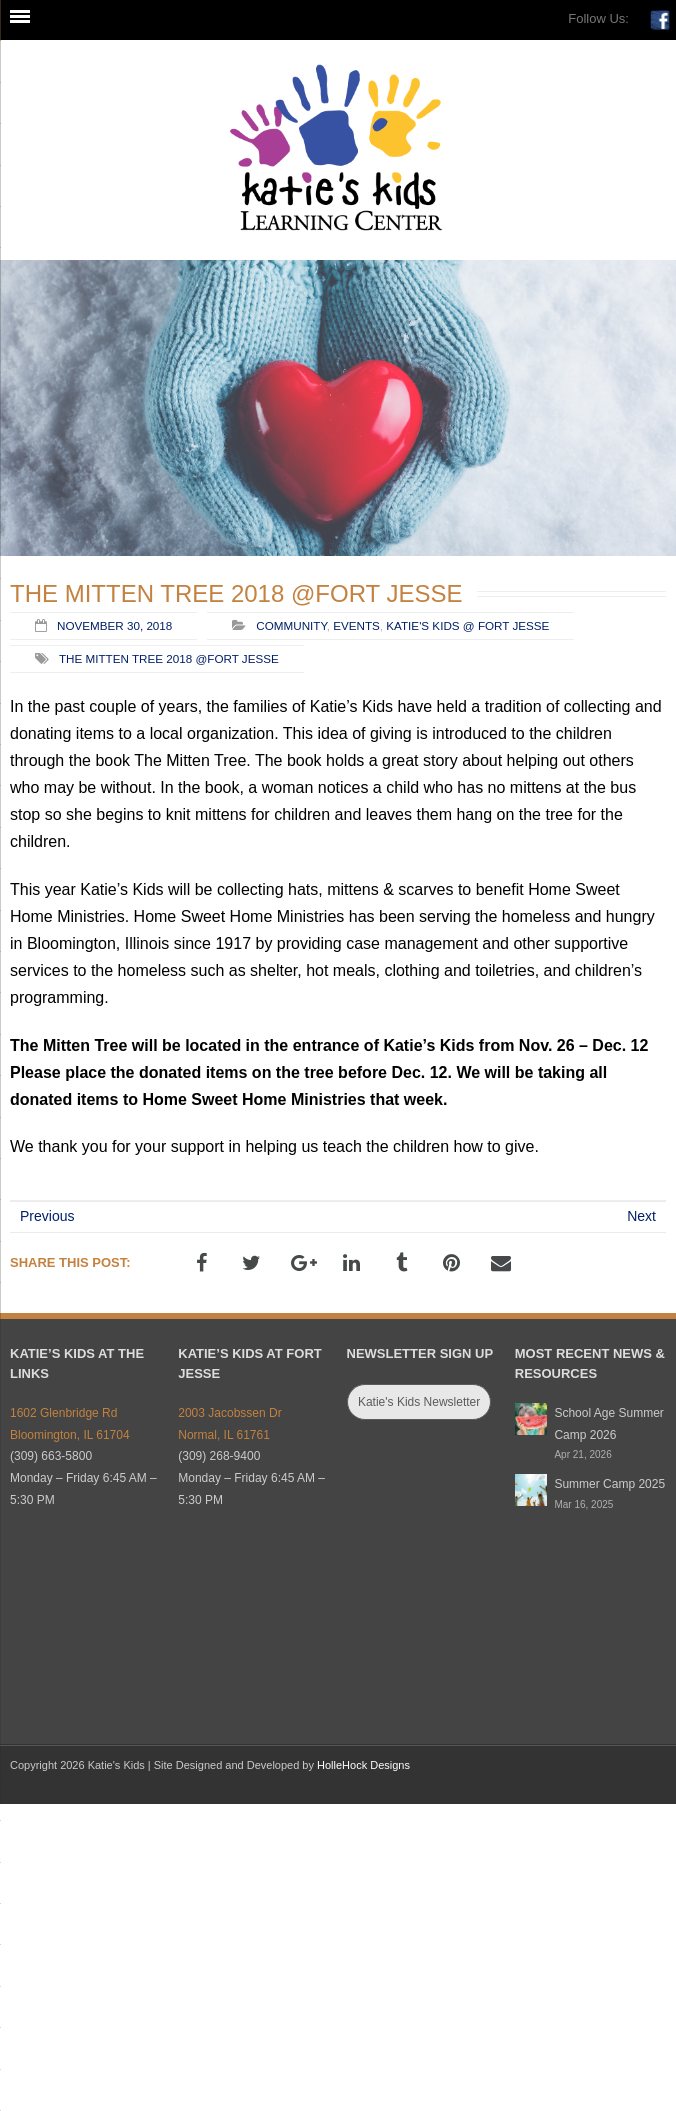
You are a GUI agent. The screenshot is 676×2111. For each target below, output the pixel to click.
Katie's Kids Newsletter (419, 1402)
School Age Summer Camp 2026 (608, 1424)
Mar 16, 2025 (583, 1504)
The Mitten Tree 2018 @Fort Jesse (169, 658)
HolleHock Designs (363, 1765)
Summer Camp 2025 (609, 1484)
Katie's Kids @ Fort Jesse (467, 625)
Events (356, 625)
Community (291, 625)
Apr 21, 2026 (582, 1454)
